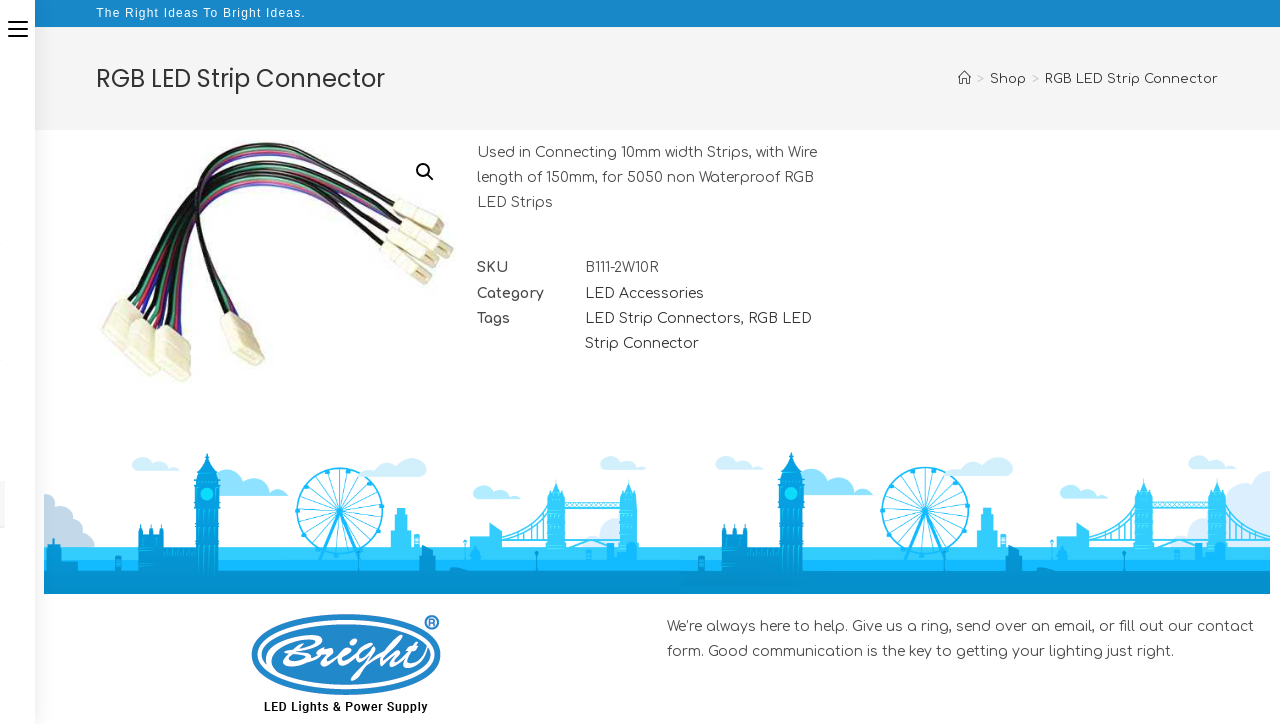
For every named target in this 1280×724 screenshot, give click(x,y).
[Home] (964, 79)
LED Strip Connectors (663, 318)
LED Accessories (644, 293)
